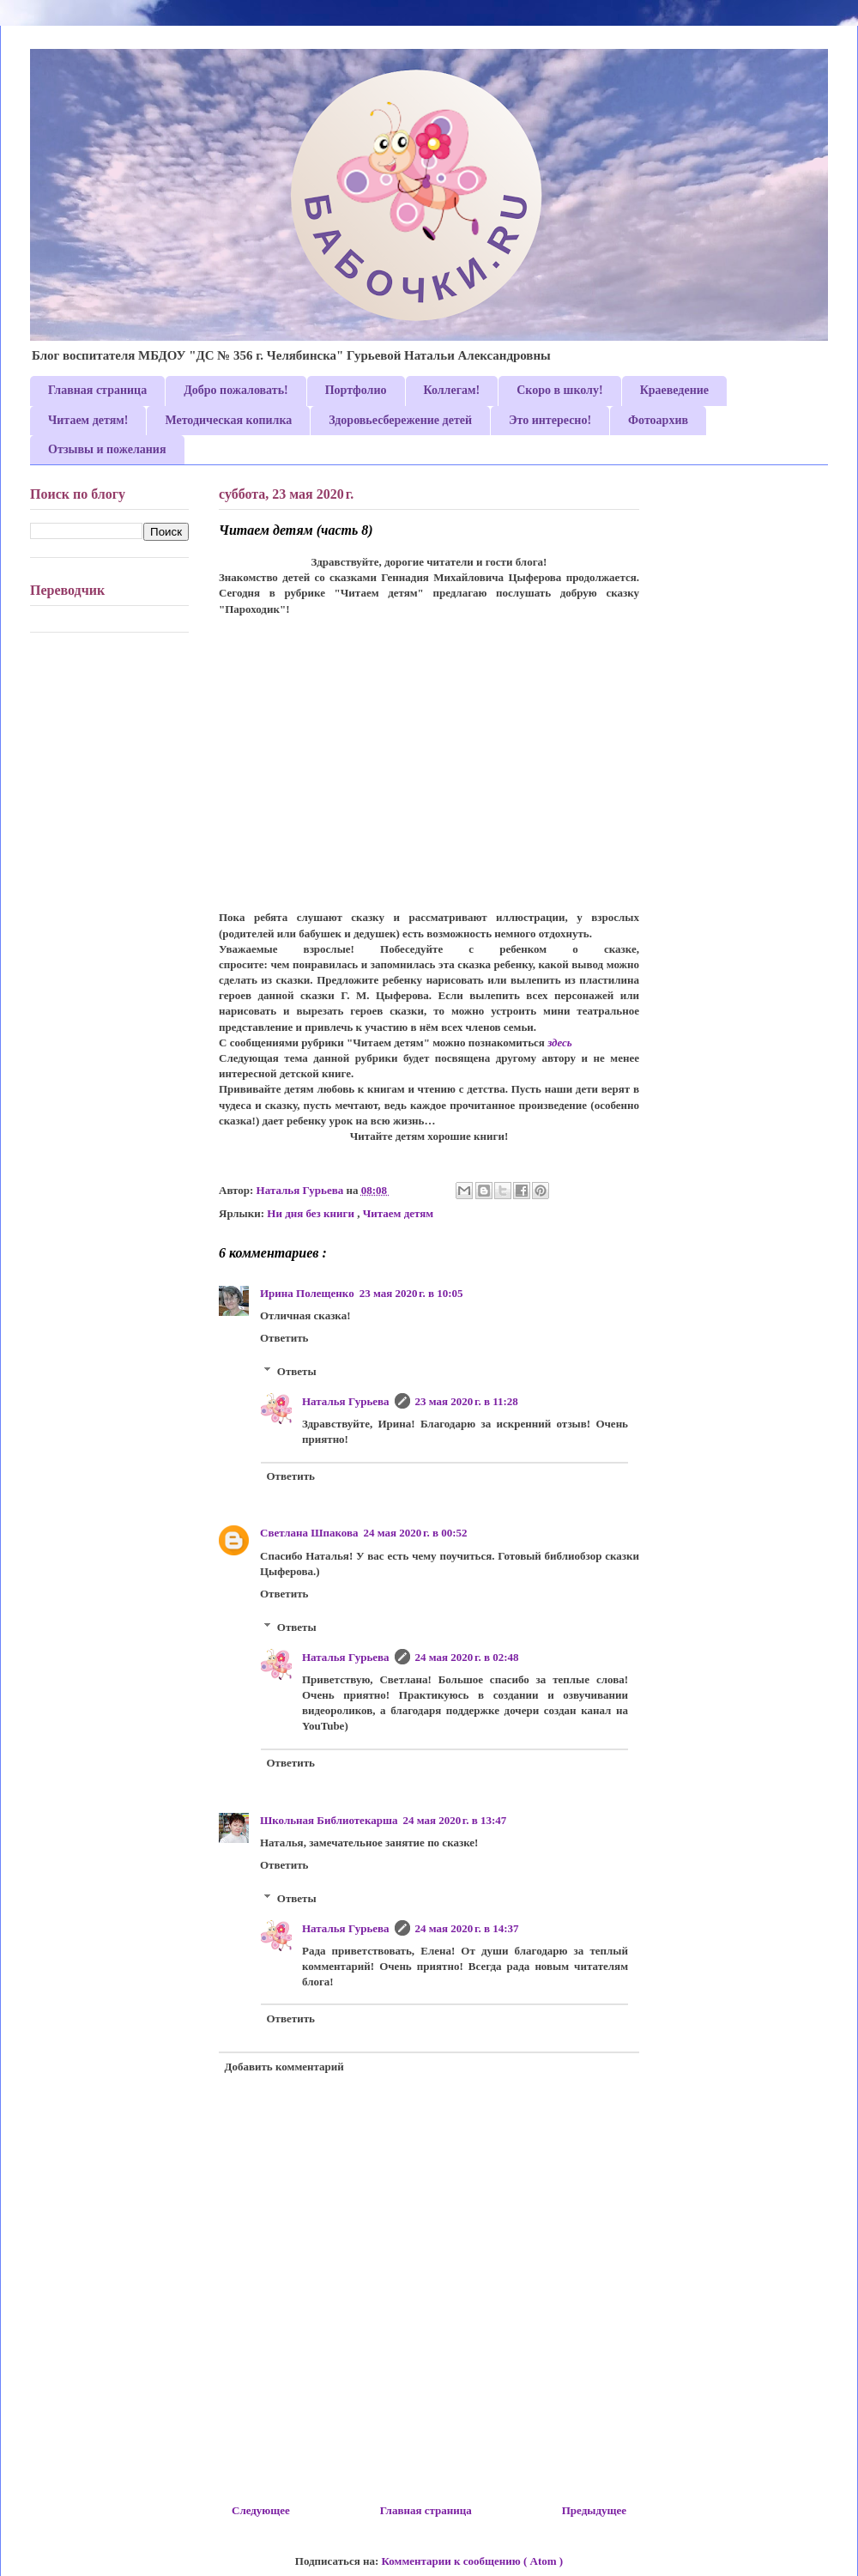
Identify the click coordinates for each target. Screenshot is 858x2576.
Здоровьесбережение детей (400, 420)
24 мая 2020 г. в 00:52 (416, 1532)
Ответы (297, 1371)
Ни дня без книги (312, 1213)
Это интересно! (550, 420)
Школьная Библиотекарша (328, 1820)
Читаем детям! (88, 420)
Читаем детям (398, 1213)
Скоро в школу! (559, 390)
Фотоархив (658, 420)
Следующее (261, 2510)
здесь (559, 1042)
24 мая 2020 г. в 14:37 (467, 1928)
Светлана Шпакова (309, 1532)
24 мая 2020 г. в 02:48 (467, 1657)
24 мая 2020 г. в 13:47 (454, 1820)
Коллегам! (452, 390)
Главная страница (97, 390)
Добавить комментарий (284, 2066)
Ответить (284, 1337)
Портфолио (356, 390)
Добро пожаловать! (236, 390)
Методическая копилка (228, 420)
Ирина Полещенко (307, 1293)
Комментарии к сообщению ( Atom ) (473, 2561)
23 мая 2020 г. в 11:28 (466, 1401)
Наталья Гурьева (346, 1401)
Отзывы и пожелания (107, 449)
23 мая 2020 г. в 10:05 (411, 1293)
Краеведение (674, 390)
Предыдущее (594, 2510)
